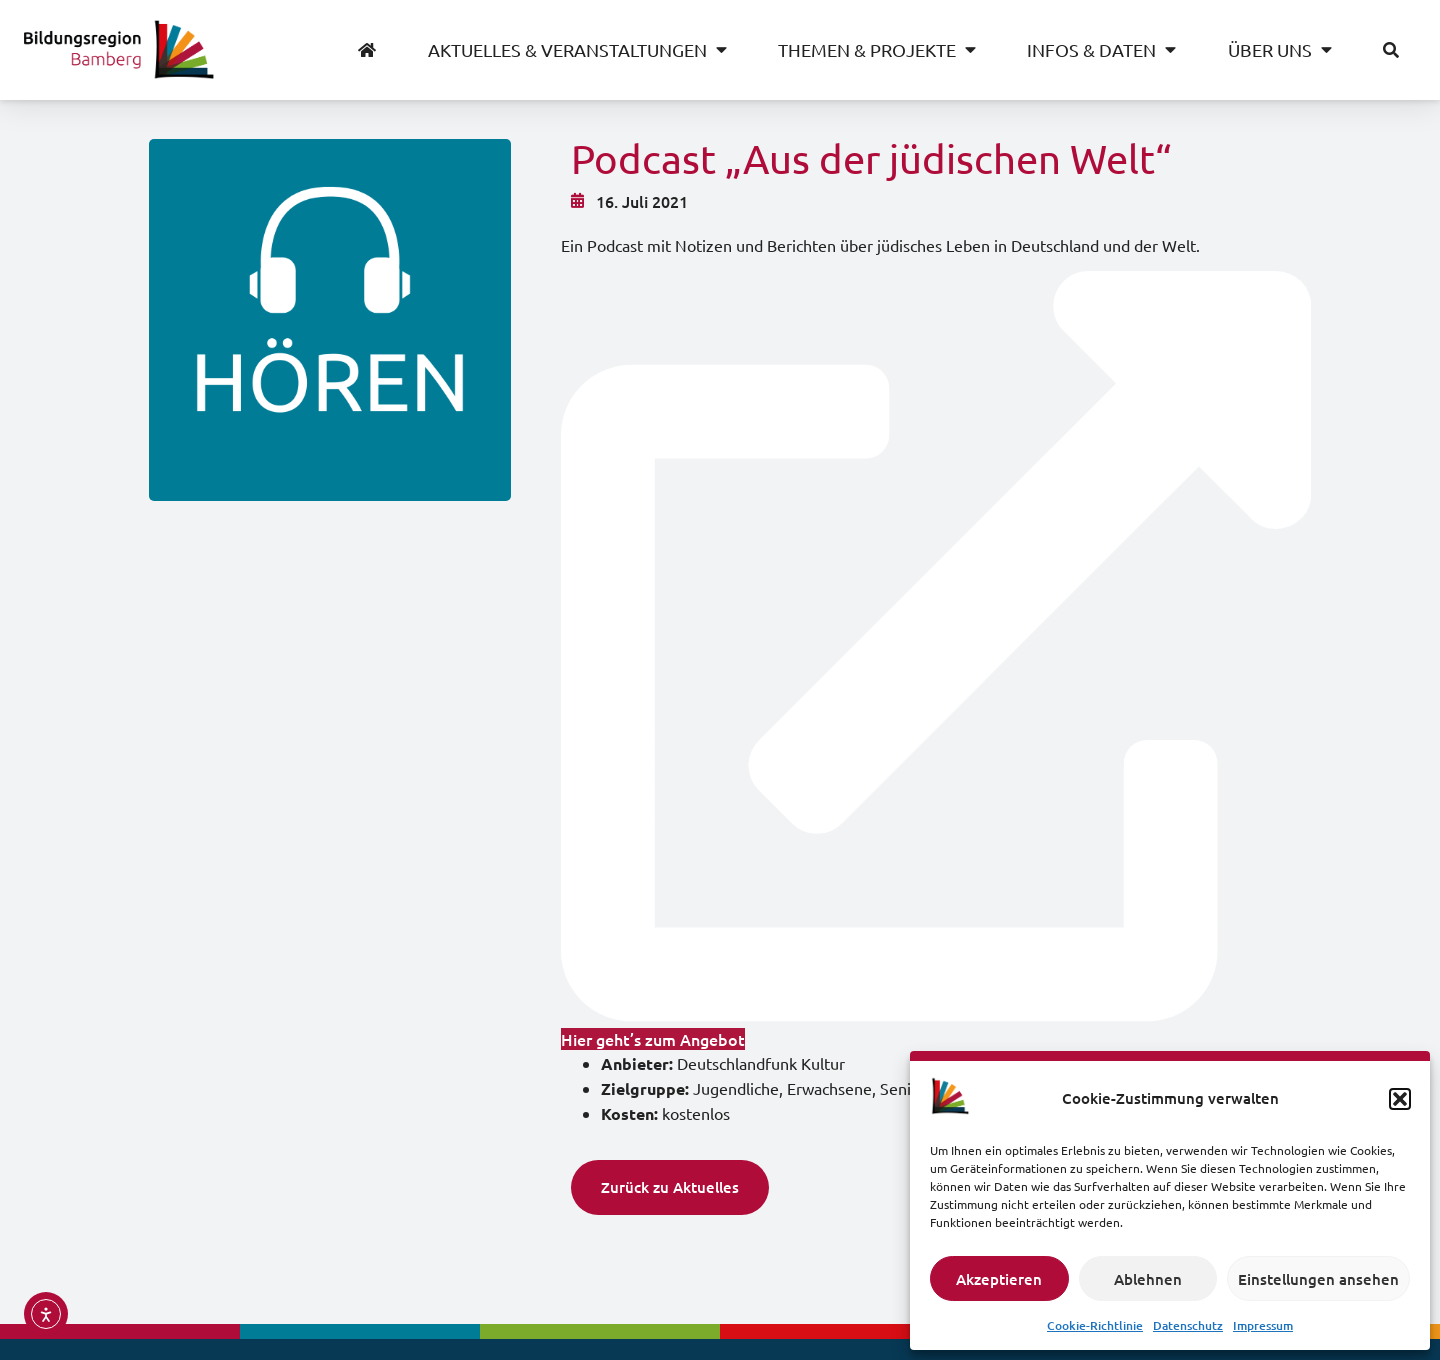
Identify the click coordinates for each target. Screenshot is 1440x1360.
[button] (1400, 1099)
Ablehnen (1148, 1279)
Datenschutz (1188, 1325)
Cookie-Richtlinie (1095, 1325)
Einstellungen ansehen (1318, 1279)
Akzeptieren (999, 1279)
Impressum (1263, 1325)
